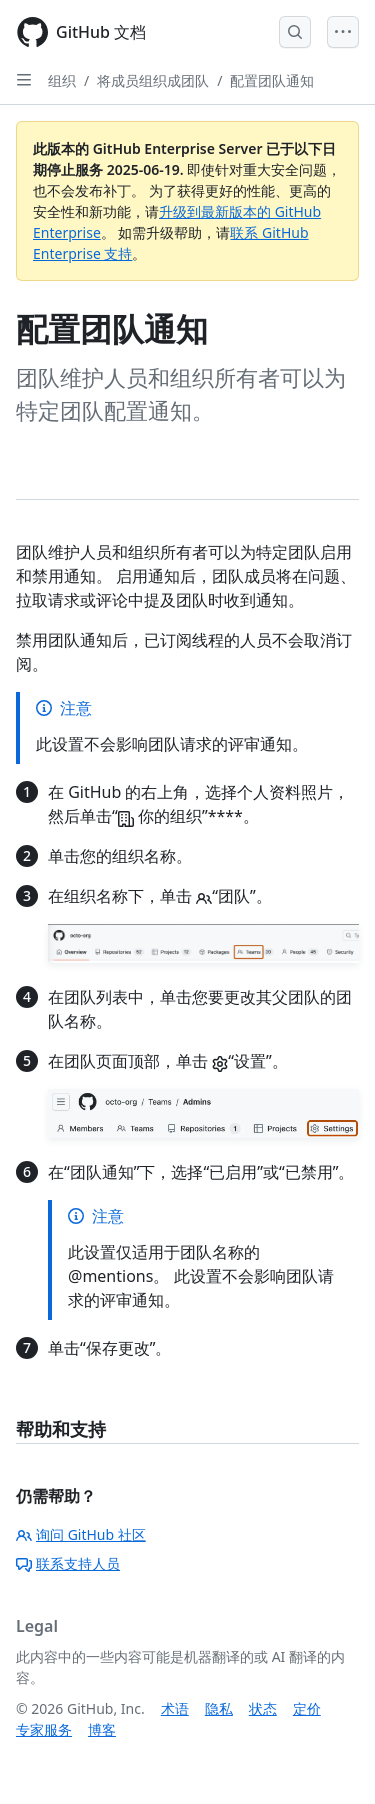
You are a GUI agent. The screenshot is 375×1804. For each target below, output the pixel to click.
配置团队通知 (272, 80)
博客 (102, 1729)
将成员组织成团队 (153, 80)
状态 (263, 1708)
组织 (62, 80)
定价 (307, 1708)
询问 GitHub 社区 (81, 1534)
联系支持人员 (68, 1563)
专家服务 (44, 1729)
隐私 (219, 1708)
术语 (175, 1708)
